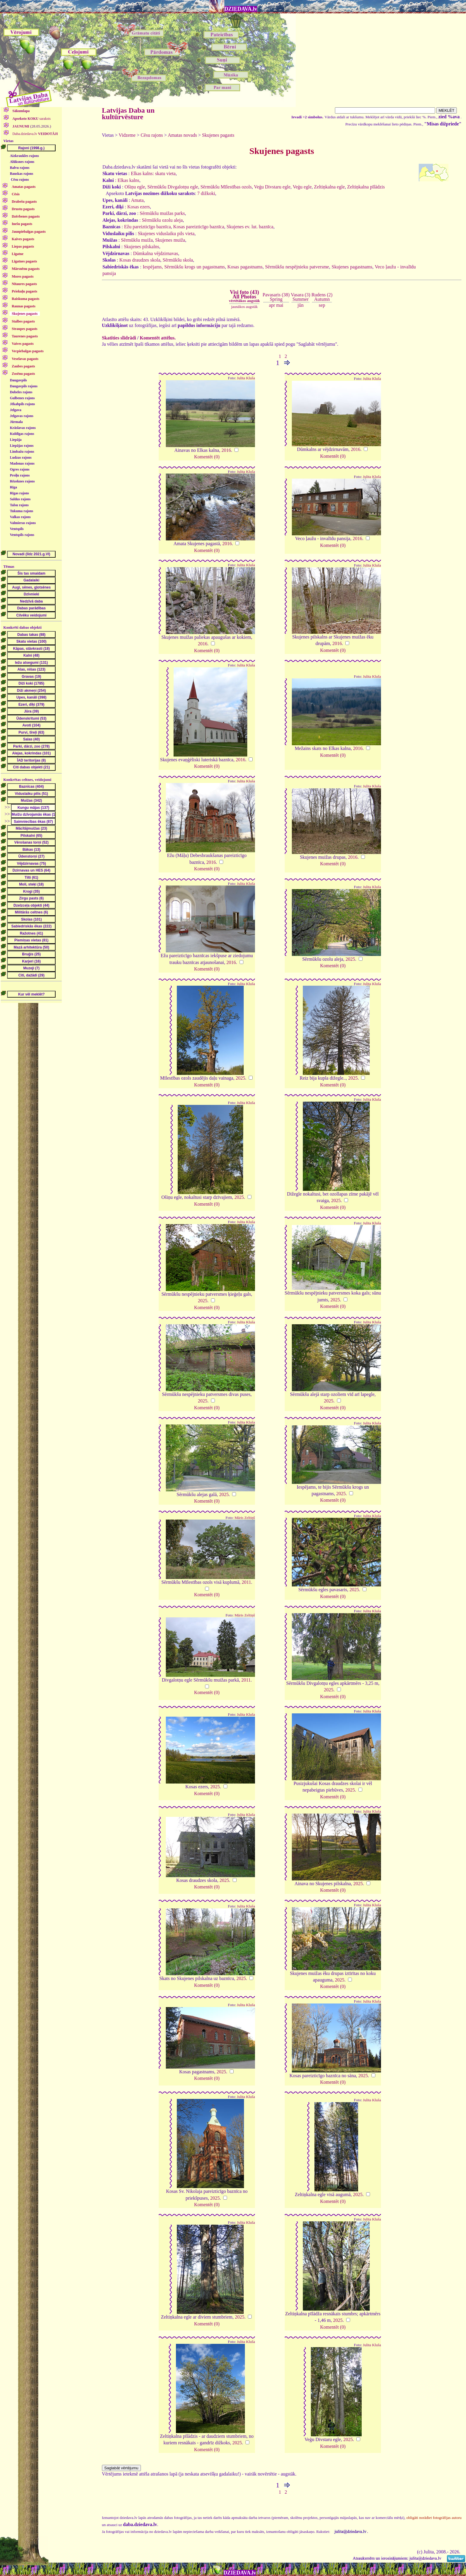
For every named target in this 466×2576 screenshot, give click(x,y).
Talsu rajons (19, 505)
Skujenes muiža (170, 240)
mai (279, 305)
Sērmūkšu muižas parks (162, 213)
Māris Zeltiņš (244, 1518)
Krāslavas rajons (23, 428)
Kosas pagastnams (244, 266)
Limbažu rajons (22, 451)
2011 (246, 1582)
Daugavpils (18, 380)
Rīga (13, 487)
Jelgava (15, 410)
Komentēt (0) (207, 456)
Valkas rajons (20, 517)
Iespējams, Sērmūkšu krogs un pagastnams (184, 266)
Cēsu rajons (20, 179)
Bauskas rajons (21, 174)
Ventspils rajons (22, 535)
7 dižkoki (206, 193)
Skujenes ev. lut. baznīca (249, 226)
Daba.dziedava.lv (35, 134)
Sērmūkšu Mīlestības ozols (225, 186)
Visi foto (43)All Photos (244, 296)
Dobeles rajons (21, 392)
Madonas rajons (22, 463)
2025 (350, 959)
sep (322, 305)
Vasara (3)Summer (300, 296)
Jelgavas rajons (21, 416)
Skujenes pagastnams (352, 266)
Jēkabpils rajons (22, 404)
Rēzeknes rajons (22, 481)
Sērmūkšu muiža (137, 240)
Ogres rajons (19, 469)
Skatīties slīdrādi (119, 337)
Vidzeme (127, 135)
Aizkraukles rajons (24, 156)
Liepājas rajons (22, 446)
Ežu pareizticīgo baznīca (147, 226)
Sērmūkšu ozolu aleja (162, 220)
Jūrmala (16, 422)
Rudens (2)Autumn (322, 296)
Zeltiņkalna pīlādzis (366, 186)
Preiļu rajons (20, 475)
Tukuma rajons (21, 511)
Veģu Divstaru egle (272, 186)
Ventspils (16, 529)
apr (272, 305)
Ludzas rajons (21, 457)
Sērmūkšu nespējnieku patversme (297, 266)
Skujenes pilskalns (141, 246)
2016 (226, 450)
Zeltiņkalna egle (329, 186)
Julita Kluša (246, 378)
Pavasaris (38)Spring (276, 296)
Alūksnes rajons (22, 162)
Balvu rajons (19, 168)
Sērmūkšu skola (178, 259)
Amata (137, 200)
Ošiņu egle (135, 186)
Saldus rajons (20, 499)
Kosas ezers (138, 206)
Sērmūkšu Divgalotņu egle (172, 186)
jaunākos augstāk (244, 306)
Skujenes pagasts (218, 135)
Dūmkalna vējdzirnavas (155, 253)
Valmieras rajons (23, 523)
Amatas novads (182, 135)
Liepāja (15, 440)
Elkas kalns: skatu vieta (153, 173)
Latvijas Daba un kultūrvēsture (128, 113)
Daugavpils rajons (23, 386)
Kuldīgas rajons (22, 434)
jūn (300, 305)
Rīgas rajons (19, 493)
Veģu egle (302, 186)
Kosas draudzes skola (139, 259)
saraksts (31, 119)
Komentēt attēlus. (158, 337)
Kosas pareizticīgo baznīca (198, 226)
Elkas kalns (128, 180)
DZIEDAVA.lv (240, 9)
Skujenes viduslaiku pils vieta (166, 233)
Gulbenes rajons (22, 398)
